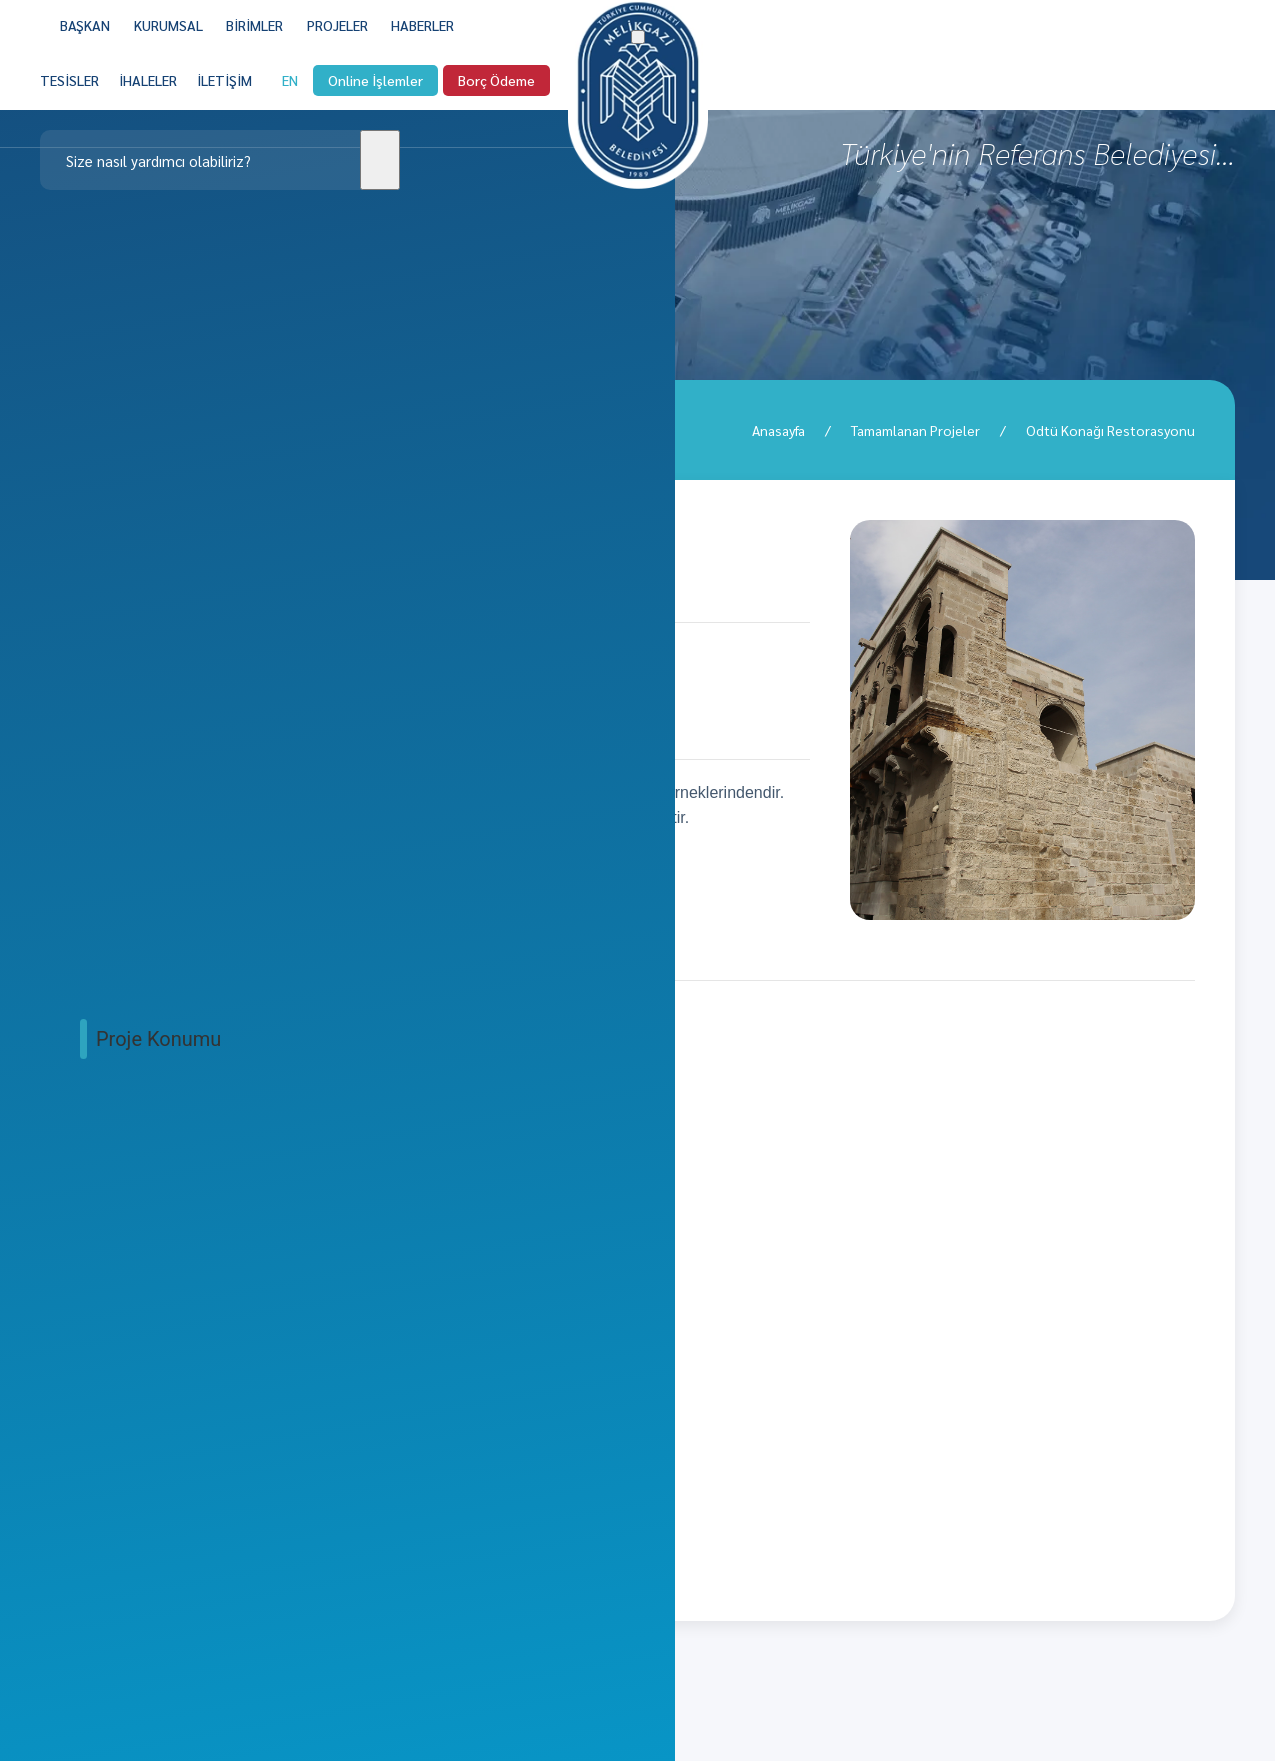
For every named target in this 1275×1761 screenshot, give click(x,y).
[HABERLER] (422, 25)
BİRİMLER (254, 25)
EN (290, 95)
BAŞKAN (85, 25)
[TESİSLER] (69, 95)
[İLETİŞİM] (224, 95)
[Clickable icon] (220, 160)
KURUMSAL (168, 25)
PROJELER (337, 25)
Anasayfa (778, 430)
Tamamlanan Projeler (915, 430)
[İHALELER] (148, 95)
